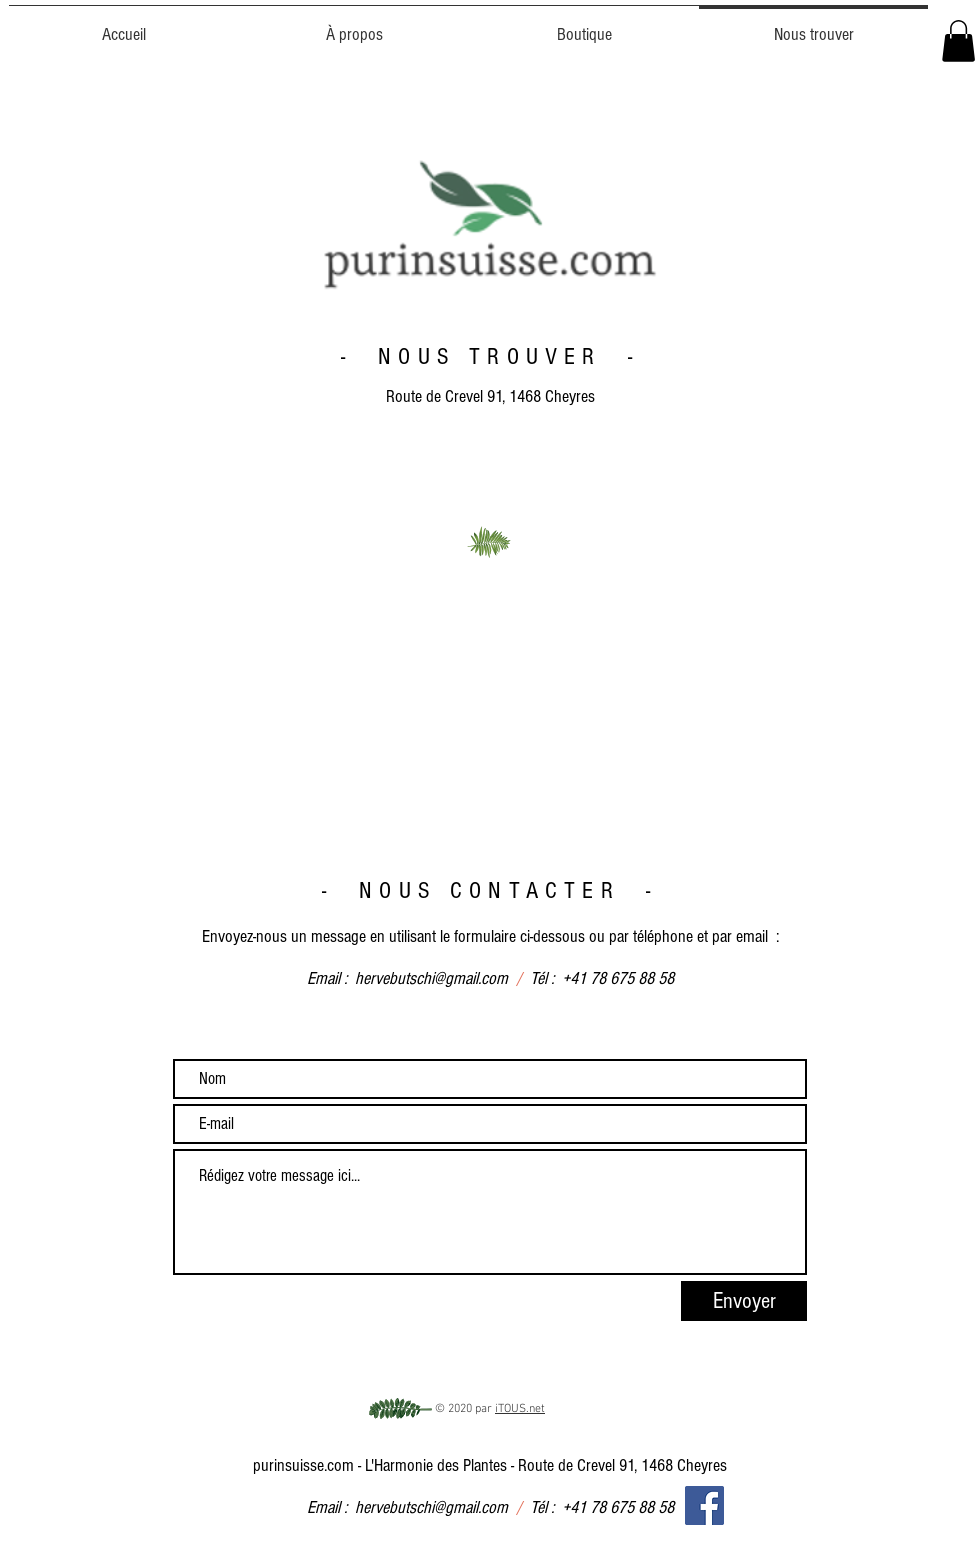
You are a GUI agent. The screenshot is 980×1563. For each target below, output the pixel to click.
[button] (958, 41)
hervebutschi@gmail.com (431, 978)
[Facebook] (704, 1505)
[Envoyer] (744, 1301)
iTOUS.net (520, 1409)
